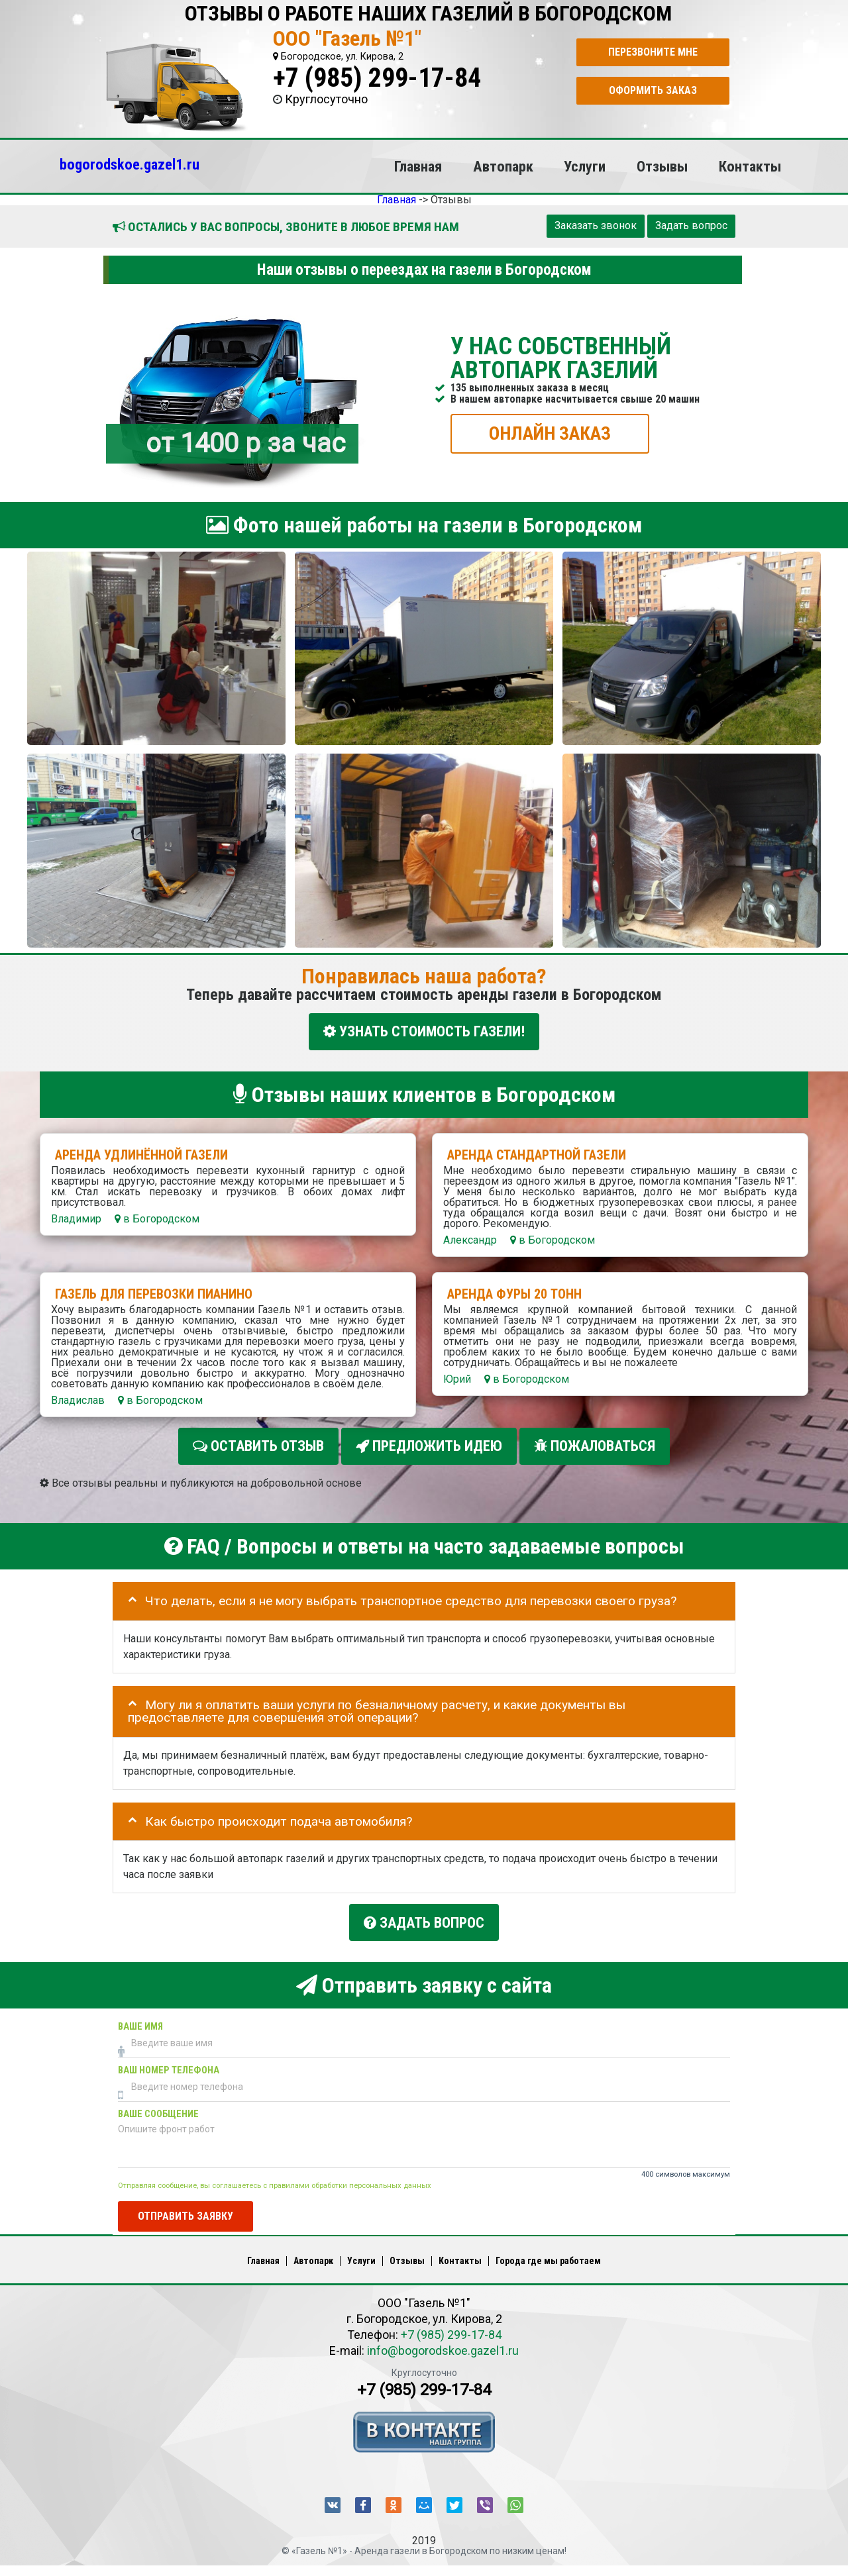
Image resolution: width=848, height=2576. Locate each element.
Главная (418, 166)
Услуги (585, 166)
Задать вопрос (691, 225)
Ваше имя (140, 2026)
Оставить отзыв (258, 1446)
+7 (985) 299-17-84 (377, 77)
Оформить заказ (653, 90)
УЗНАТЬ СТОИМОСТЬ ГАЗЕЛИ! (424, 1031)
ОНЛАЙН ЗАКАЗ (550, 433)
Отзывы (662, 166)
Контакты (750, 166)
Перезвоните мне (653, 52)
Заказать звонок (596, 225)
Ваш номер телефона (168, 2070)
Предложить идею (429, 1446)
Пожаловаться (594, 1446)
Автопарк (503, 166)
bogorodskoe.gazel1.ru (129, 164)
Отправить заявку (185, 2216)
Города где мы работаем (548, 2260)
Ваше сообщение (158, 2114)
